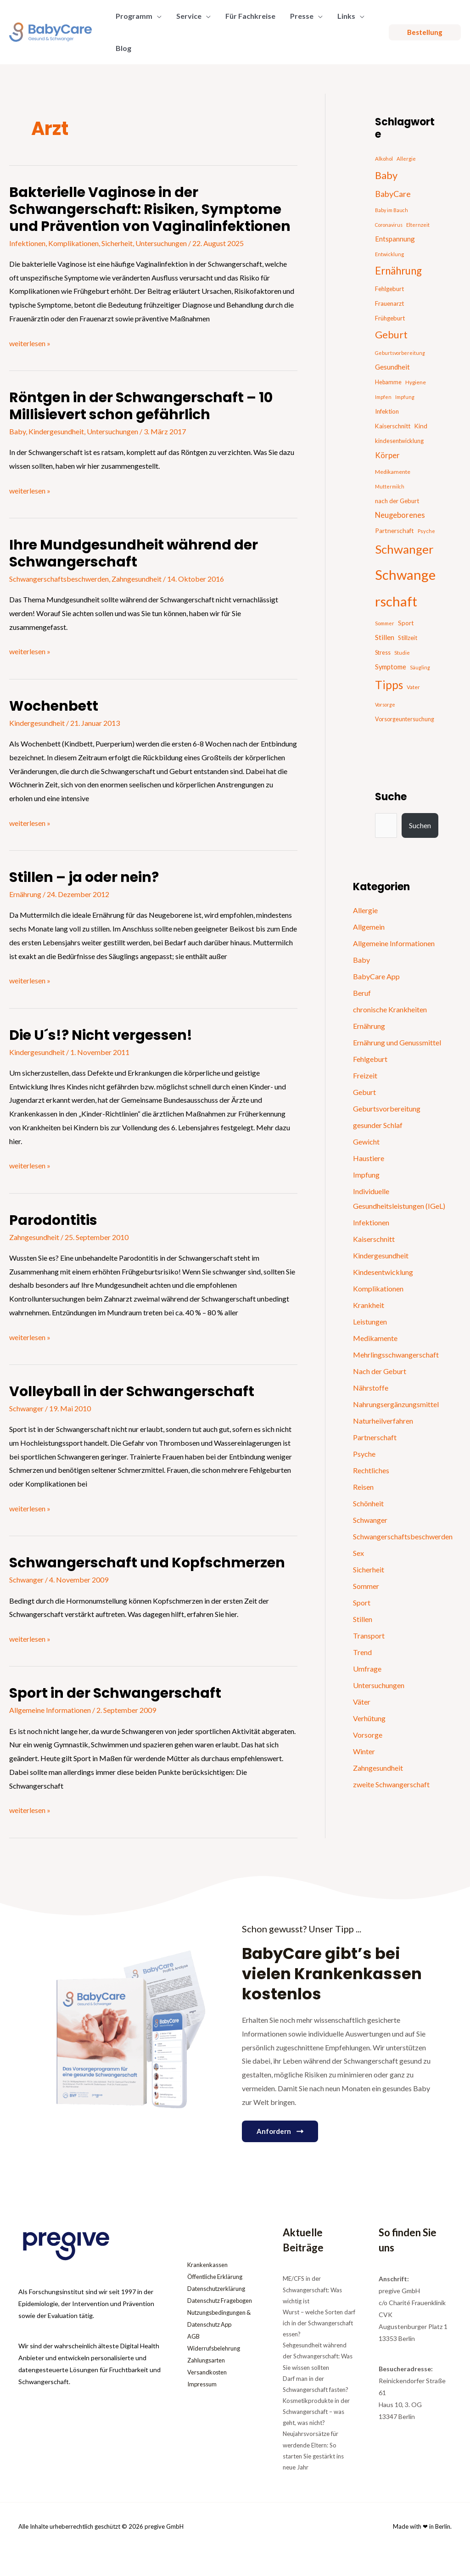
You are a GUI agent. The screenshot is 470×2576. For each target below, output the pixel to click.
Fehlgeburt (370, 1059)
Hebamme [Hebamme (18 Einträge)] (388, 382)
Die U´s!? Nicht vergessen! (100, 1035)
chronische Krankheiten (390, 1009)
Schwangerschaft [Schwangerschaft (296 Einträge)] (405, 588)
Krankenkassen (209, 2264)
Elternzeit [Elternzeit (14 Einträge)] (418, 225)
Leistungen (370, 1321)
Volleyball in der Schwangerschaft (131, 1391)
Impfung (366, 1174)
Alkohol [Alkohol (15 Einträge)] (384, 159)
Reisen (363, 1486)
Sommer (366, 1586)
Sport (361, 1602)
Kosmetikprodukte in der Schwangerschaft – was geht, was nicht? (316, 2411)
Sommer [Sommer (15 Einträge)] (384, 623)
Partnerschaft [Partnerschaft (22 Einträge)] (394, 530)
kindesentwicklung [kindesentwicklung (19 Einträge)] (399, 440)
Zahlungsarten (208, 2372)
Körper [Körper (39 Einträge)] (387, 455)
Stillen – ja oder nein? (84, 877)
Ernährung (25, 894)
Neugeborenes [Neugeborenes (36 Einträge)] (400, 515)
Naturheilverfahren (383, 1420)
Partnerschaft (375, 1437)
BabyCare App (376, 976)
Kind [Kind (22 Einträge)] (420, 426)
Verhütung (369, 1718)
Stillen (362, 1619)
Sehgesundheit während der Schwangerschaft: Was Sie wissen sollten (317, 2356)
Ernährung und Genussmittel (397, 1042)
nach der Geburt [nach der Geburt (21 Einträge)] (397, 501)
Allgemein (369, 926)
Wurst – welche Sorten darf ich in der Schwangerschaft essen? (319, 2323)
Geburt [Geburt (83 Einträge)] (391, 335)
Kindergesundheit (56, 431)
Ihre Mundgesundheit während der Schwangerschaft (133, 553)
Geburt (364, 1092)
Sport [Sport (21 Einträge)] (406, 623)
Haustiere (368, 1158)
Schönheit (368, 1503)
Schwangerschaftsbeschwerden (59, 578)
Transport (369, 1635)
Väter (361, 1701)
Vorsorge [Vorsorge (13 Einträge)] (385, 704)
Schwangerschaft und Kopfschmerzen (147, 1562)
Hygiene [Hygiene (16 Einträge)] (415, 382)
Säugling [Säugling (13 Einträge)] (420, 667)
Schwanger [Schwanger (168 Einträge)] (404, 549)
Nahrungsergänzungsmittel (396, 1404)
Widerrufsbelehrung (216, 2360)
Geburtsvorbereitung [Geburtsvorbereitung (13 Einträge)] (400, 353)
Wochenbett (53, 706)
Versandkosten (209, 2384)
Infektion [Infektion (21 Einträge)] (387, 411)
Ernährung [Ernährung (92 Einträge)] (398, 270)
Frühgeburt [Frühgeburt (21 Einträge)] (390, 318)
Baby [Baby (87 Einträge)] (386, 175)
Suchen (420, 825)
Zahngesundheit (137, 578)
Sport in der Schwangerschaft (115, 1693)
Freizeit (365, 1075)
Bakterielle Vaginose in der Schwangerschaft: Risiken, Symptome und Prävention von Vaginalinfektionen (150, 209)
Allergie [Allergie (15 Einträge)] (406, 159)
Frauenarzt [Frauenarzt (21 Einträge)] (389, 303)
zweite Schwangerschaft (391, 1784)
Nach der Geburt (379, 1371)
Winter (364, 1751)
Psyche (364, 1453)
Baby (17, 431)
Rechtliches (371, 1470)
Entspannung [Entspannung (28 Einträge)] (395, 239)
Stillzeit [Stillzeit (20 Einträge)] (407, 637)
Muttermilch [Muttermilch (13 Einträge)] (389, 486)
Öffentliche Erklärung (218, 2276)
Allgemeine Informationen (50, 1710)
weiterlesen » (29, 342)
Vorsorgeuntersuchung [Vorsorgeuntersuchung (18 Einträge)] (404, 719)
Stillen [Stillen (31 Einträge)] (384, 637)
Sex (358, 1553)
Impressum (203, 2396)
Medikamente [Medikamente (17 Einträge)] (392, 471)
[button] (157, 16)
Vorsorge (367, 1734)
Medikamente (375, 1338)
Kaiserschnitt (374, 1239)
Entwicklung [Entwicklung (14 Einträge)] (389, 254)
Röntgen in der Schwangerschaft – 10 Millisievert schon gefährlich (141, 406)
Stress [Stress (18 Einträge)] (383, 652)
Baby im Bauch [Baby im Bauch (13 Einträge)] (391, 210)
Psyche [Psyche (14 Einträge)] (426, 531)
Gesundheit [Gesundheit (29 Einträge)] (392, 367)
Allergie (365, 910)
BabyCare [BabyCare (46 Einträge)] (393, 194)
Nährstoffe (370, 1387)
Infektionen (27, 243)
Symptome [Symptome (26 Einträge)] (390, 667)
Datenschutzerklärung (219, 2288)
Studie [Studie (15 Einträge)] (402, 653)
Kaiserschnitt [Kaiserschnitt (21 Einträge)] (392, 426)
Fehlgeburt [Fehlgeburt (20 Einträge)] (389, 288)
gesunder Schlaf (378, 1125)
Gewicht (366, 1141)
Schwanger (26, 1408)
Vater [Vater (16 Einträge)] (413, 687)
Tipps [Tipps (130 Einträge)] (389, 684)
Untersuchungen (161, 243)
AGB (194, 2348)
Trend (362, 1652)
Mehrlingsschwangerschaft (396, 1354)
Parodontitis (53, 1220)
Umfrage (367, 1668)
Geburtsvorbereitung (386, 1108)
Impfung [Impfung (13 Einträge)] (404, 397)
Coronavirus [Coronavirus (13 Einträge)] (389, 225)
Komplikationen (73, 243)
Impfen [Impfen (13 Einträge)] (383, 397)
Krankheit (368, 1305)
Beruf (362, 992)
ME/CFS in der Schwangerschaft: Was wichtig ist (312, 2289)
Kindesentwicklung (383, 1272)
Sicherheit (117, 243)
